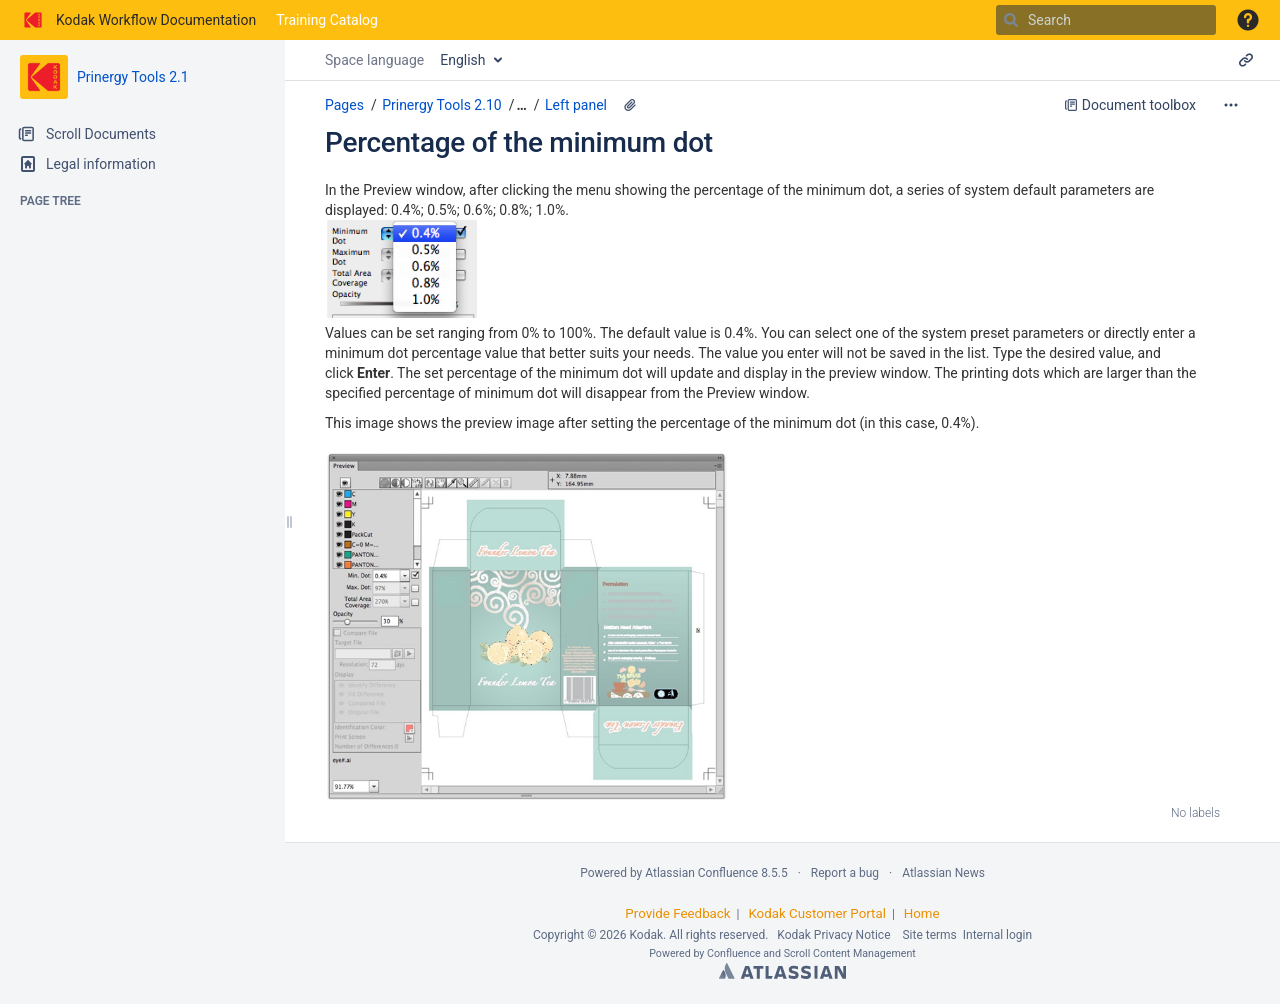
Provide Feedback (677, 913)
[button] (1248, 20)
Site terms (929, 935)
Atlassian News (943, 873)
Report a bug (845, 873)
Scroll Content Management (850, 953)
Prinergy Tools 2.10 (441, 105)
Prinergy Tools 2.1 (133, 77)
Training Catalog (327, 20)
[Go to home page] (138, 20)
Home (922, 913)
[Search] (1011, 20)
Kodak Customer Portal (817, 913)
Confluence (734, 953)
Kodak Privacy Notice (833, 935)
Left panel (576, 105)
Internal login (997, 935)
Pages (344, 105)
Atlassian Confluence (701, 873)
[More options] (1231, 105)
